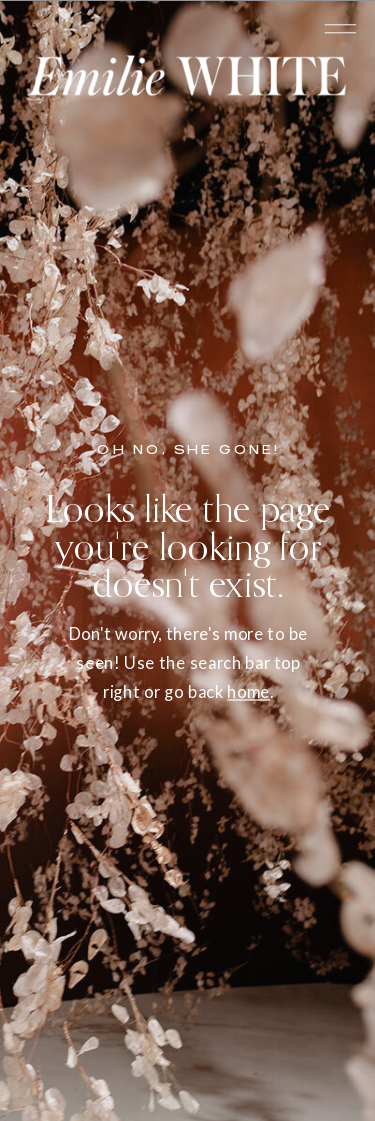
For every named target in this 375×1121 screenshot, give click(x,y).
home (248, 692)
